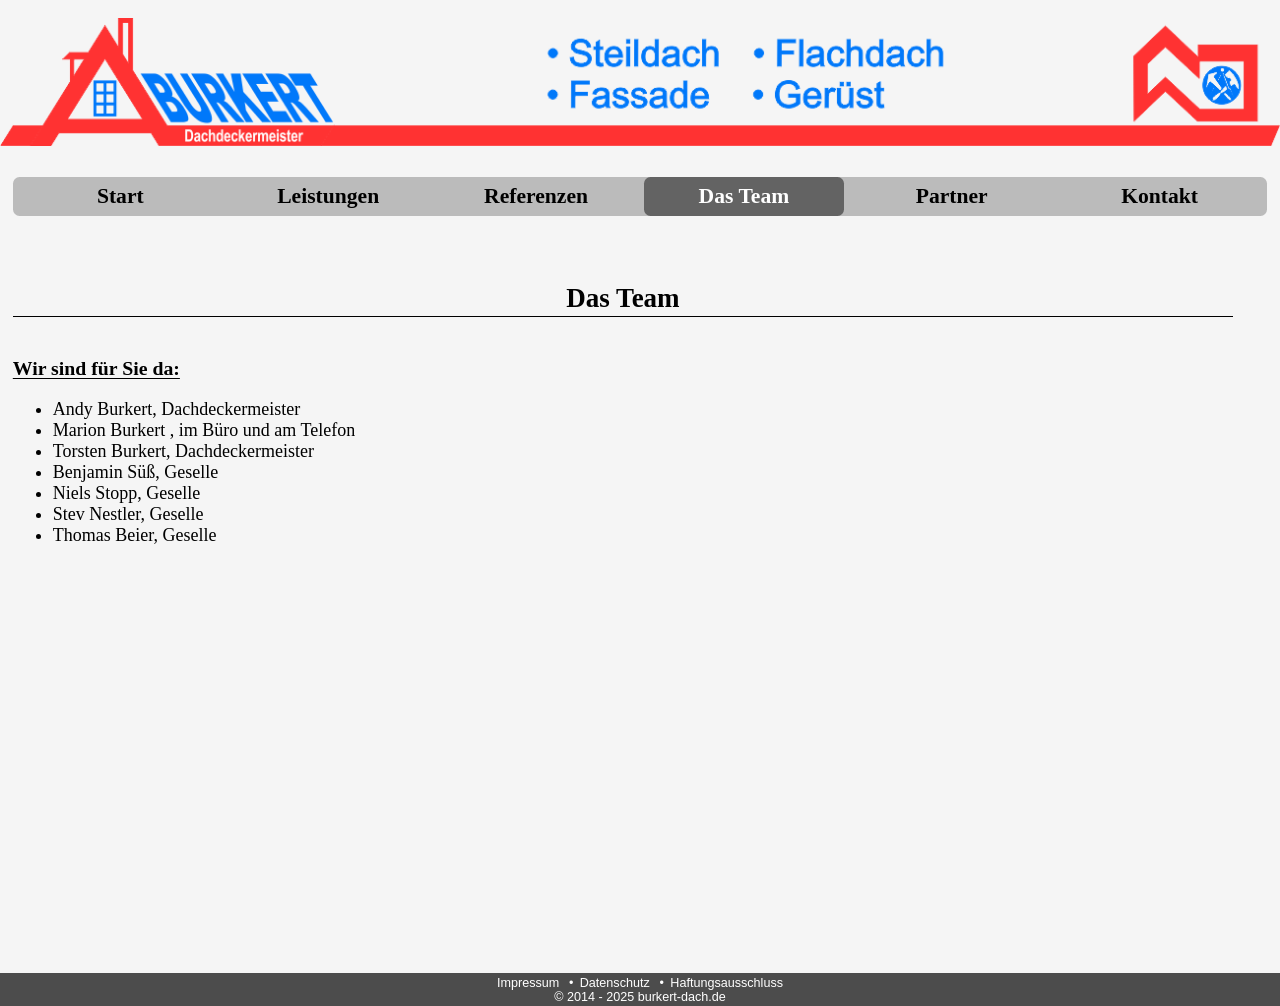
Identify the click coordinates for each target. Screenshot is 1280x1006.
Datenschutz (615, 983)
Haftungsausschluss (726, 983)
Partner (952, 196)
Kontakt (1159, 196)
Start (120, 196)
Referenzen (536, 196)
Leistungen (328, 196)
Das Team (744, 196)
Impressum (528, 983)
